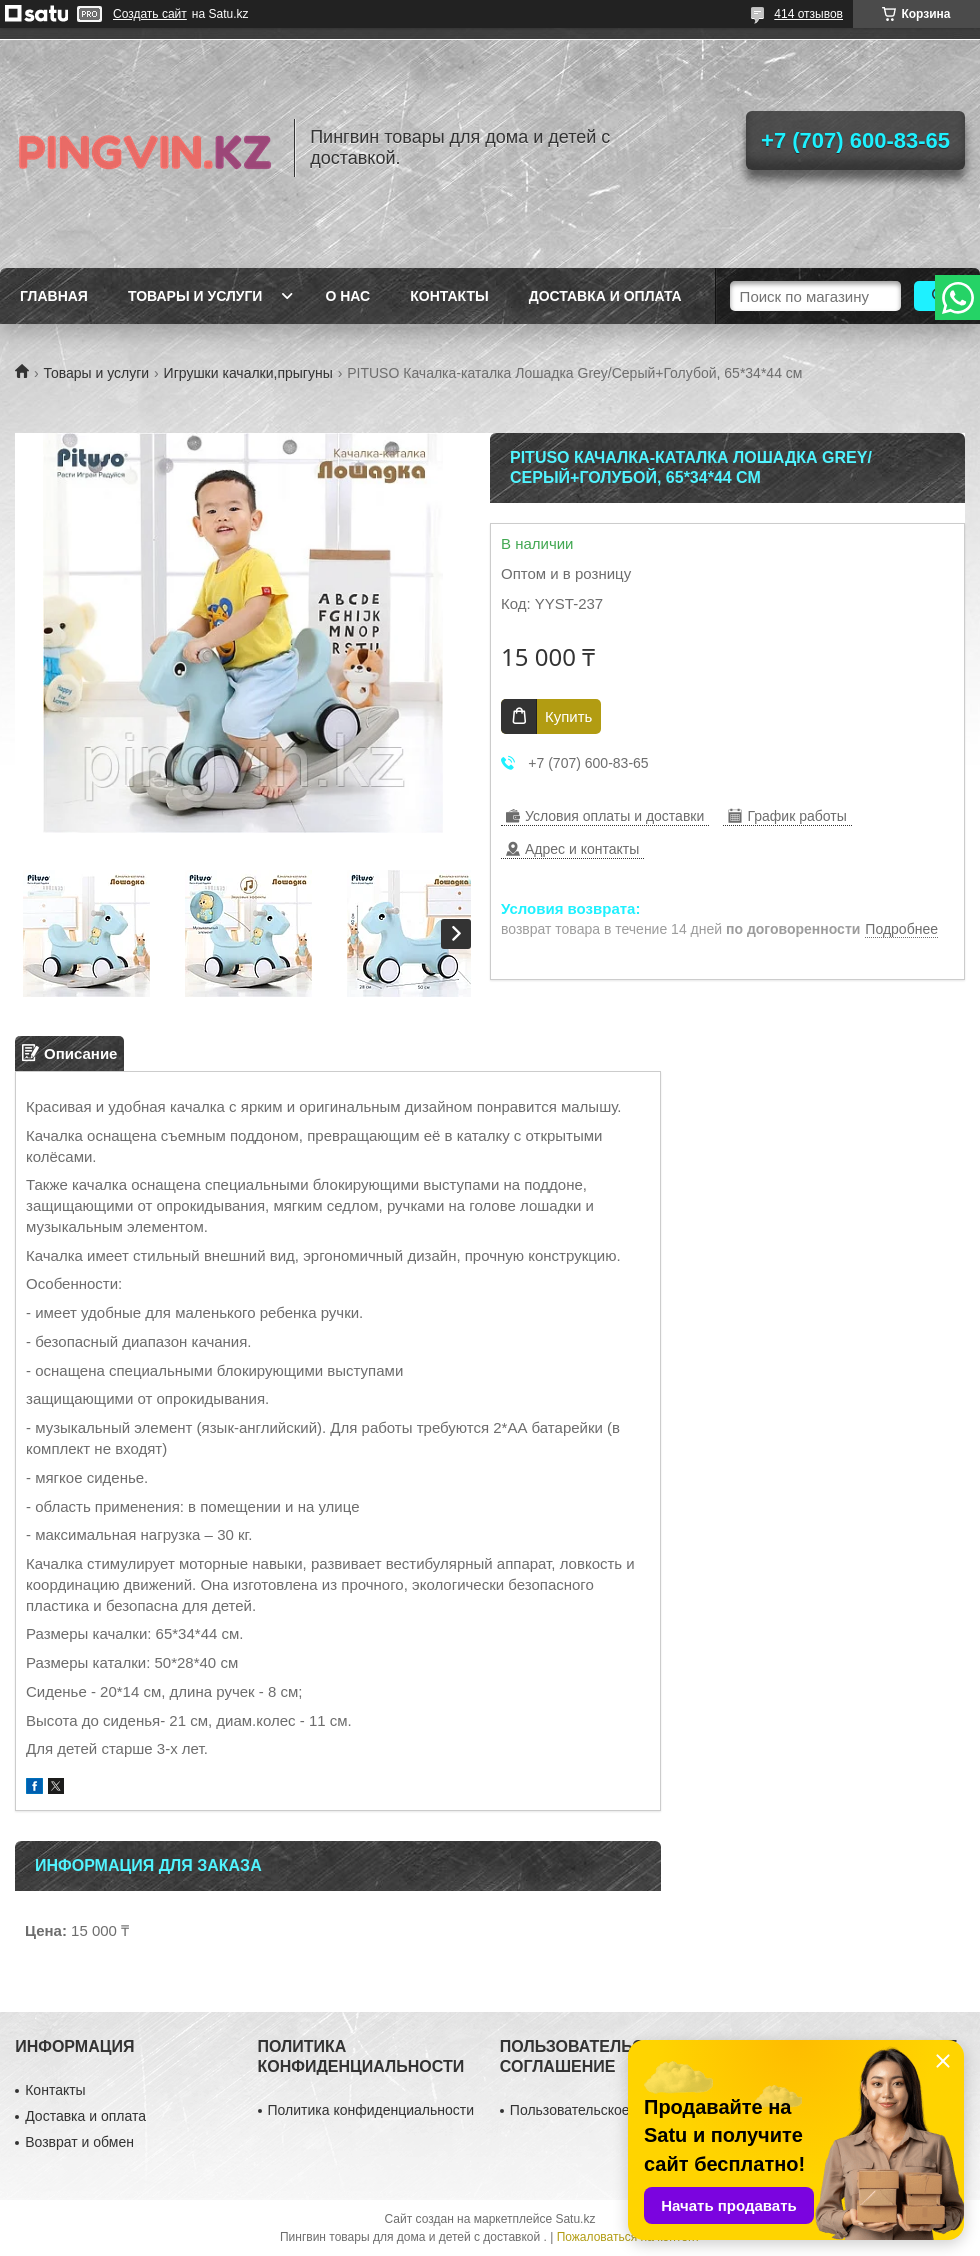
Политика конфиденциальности (371, 2110)
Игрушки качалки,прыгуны (248, 373)
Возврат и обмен (79, 2142)
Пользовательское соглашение (611, 2110)
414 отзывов (808, 14)
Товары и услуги (195, 296)
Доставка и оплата (605, 296)
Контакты (449, 296)
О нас (347, 296)
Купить (568, 716)
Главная (54, 296)
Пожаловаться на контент (628, 2237)
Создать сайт (150, 14)
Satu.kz (575, 2219)
